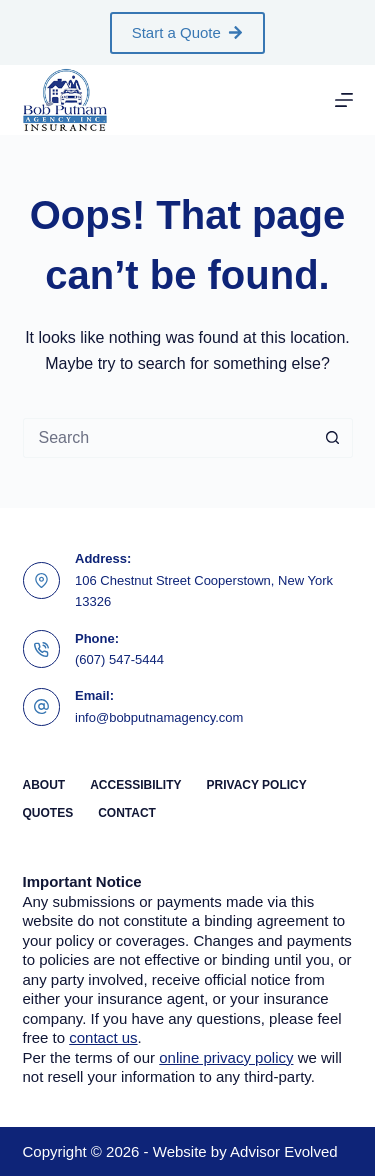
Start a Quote (188, 32)
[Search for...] (168, 438)
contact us (103, 1037)
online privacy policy (226, 1057)
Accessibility (135, 785)
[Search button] (333, 438)
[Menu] (344, 100)
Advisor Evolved (284, 1151)
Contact (127, 813)
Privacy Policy (257, 785)
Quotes (48, 813)
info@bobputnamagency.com (159, 717)
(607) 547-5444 (119, 659)
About (44, 785)
